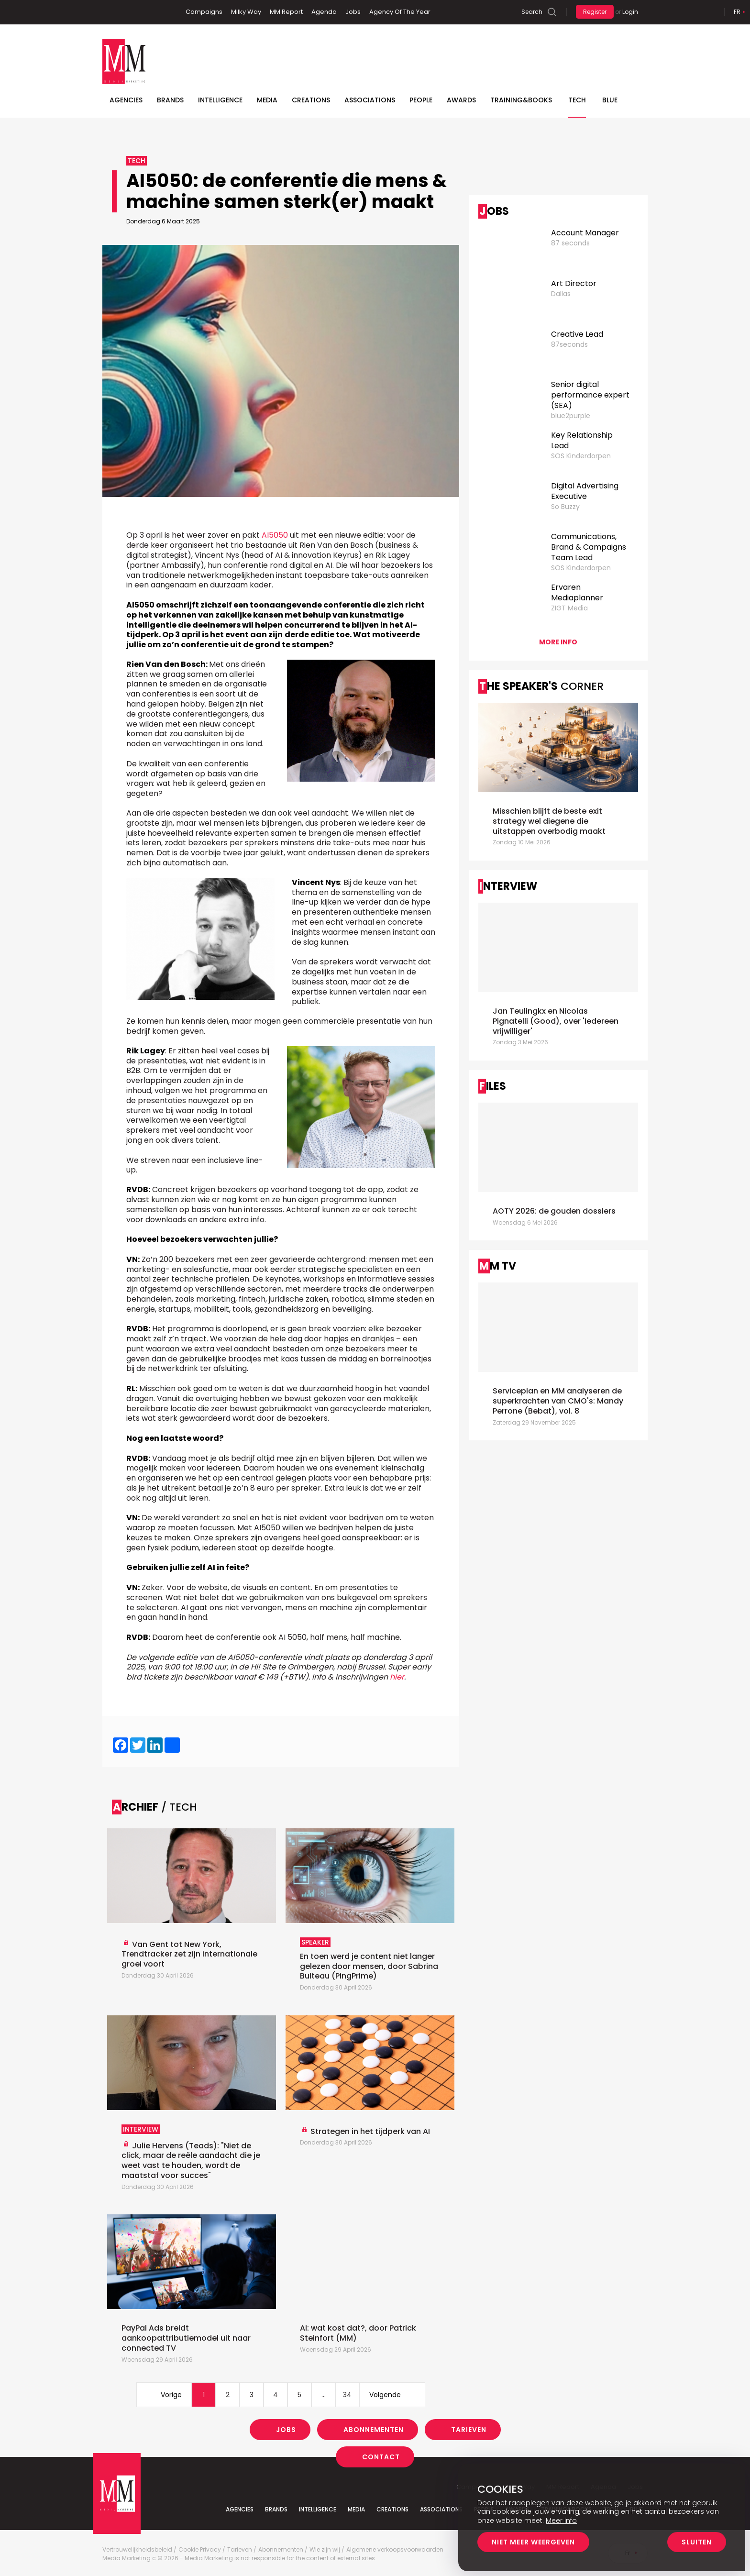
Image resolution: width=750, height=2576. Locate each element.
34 (347, 2394)
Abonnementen (373, 2429)
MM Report (286, 11)
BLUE (610, 100)
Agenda (324, 11)
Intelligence (220, 100)
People (420, 100)
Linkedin (124, 12)
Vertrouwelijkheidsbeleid (137, 2550)
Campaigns (204, 11)
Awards (461, 100)
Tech (577, 100)
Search (531, 12)
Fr (737, 12)
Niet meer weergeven (533, 2542)
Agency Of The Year (399, 11)
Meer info (561, 2520)
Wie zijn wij (324, 2550)
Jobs (353, 11)
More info (558, 642)
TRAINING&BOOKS (521, 100)
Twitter (138, 12)
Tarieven (468, 2429)
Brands (170, 100)
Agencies (126, 100)
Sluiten (697, 2542)
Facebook (109, 12)
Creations (311, 100)
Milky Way (246, 11)
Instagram (154, 12)
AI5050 (275, 535)
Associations (369, 100)
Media (267, 100)
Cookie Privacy (199, 2550)
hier (397, 1676)
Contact (381, 2457)
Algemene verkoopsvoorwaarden (394, 2550)
